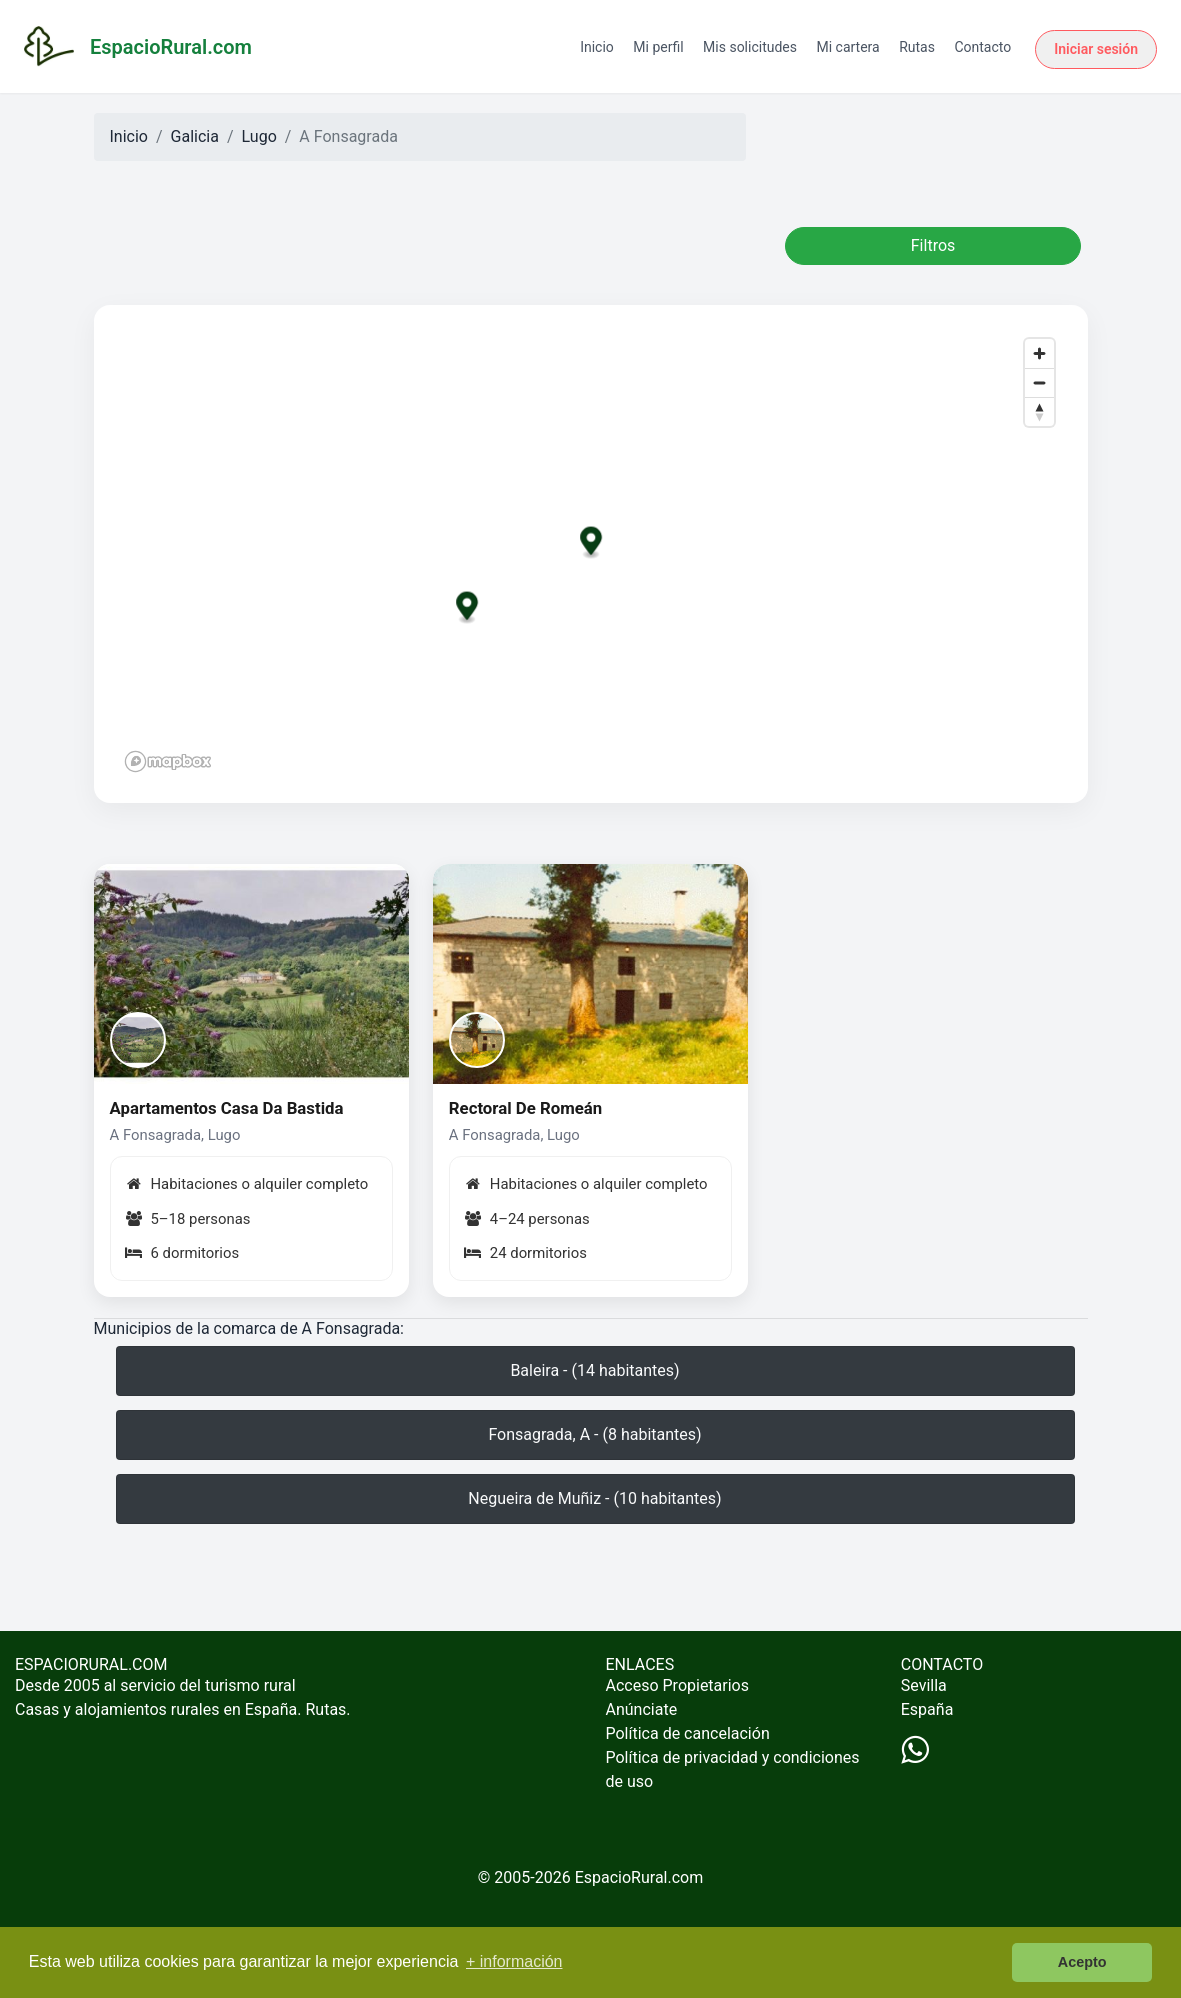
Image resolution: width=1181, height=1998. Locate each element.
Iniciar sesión (1096, 49)
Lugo (259, 136)
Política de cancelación (688, 1733)
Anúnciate (642, 1709)
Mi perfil (658, 47)
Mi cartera (847, 47)
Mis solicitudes (750, 47)
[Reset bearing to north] (1039, 411)
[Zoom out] (1039, 382)
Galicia (195, 136)
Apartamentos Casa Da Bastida (227, 1108)
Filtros (933, 245)
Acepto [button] (1082, 1962)
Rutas (917, 47)
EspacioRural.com (639, 1877)
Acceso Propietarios (678, 1685)
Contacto (982, 47)
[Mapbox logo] (168, 761)
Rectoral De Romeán (525, 1108)
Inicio (597, 47)
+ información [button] (514, 1961)
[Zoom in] (1039, 353)
